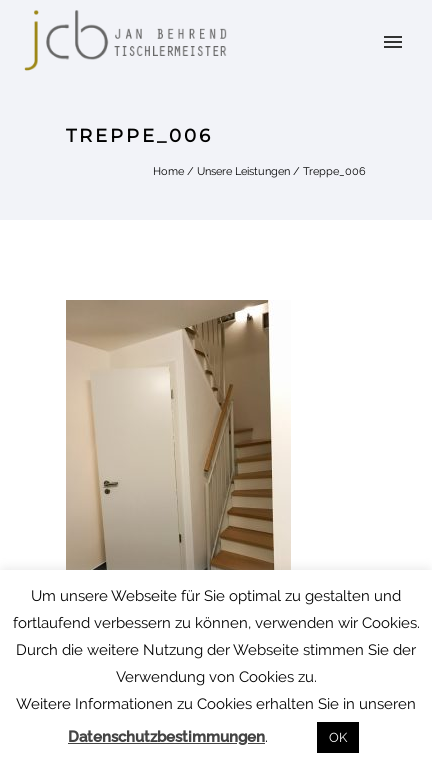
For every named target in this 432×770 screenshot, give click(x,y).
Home (168, 171)
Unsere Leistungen (243, 171)
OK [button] (338, 737)
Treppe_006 (334, 171)
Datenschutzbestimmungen (166, 737)
